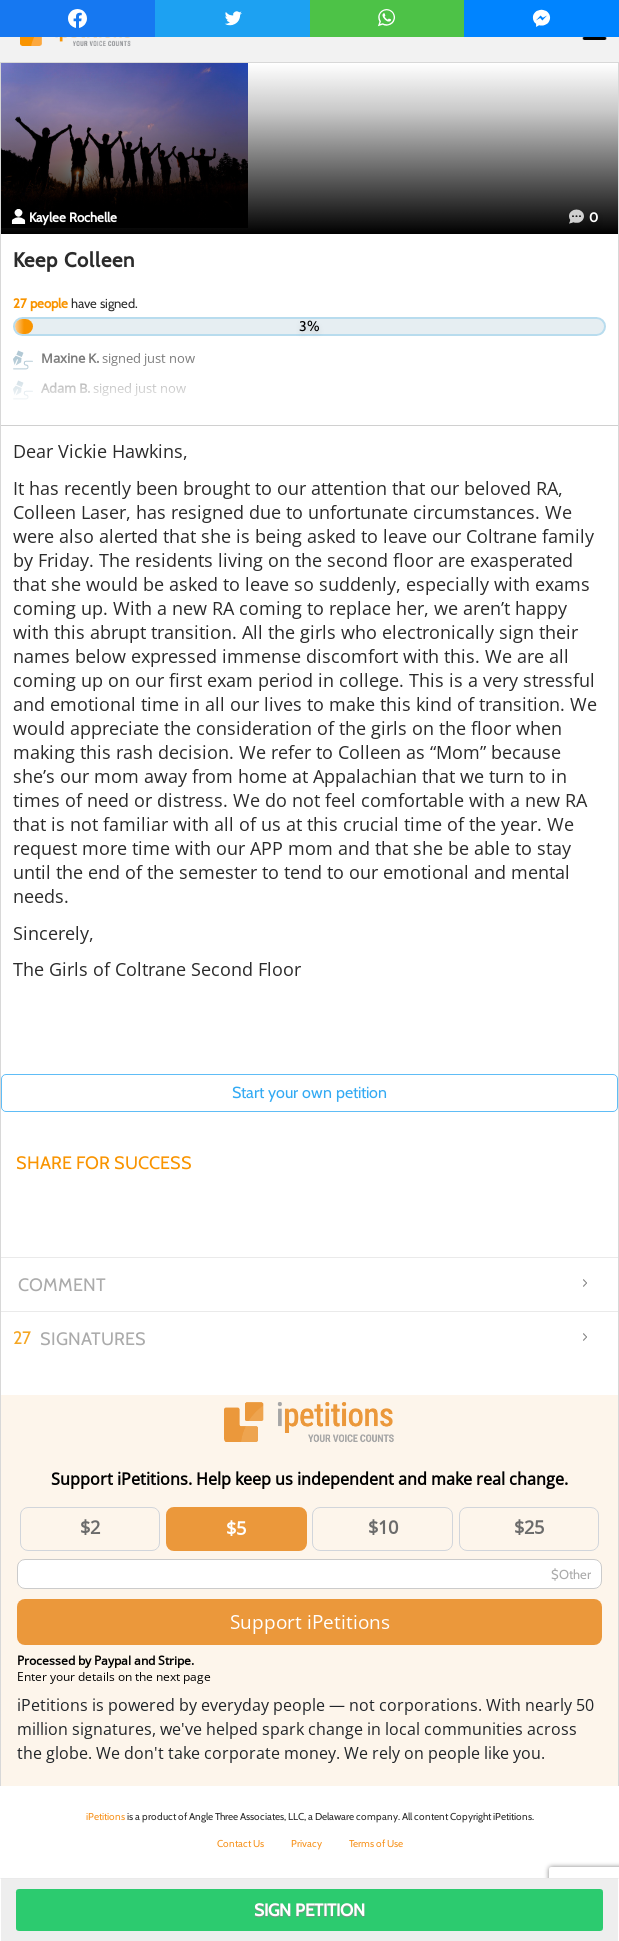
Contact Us (240, 1843)
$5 (236, 1528)
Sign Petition (309, 1910)
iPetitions (105, 1816)
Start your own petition (309, 1092)
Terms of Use (376, 1843)
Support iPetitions (310, 1621)
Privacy (306, 1843)
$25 (529, 1527)
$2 (90, 1527)
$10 (383, 1527)
